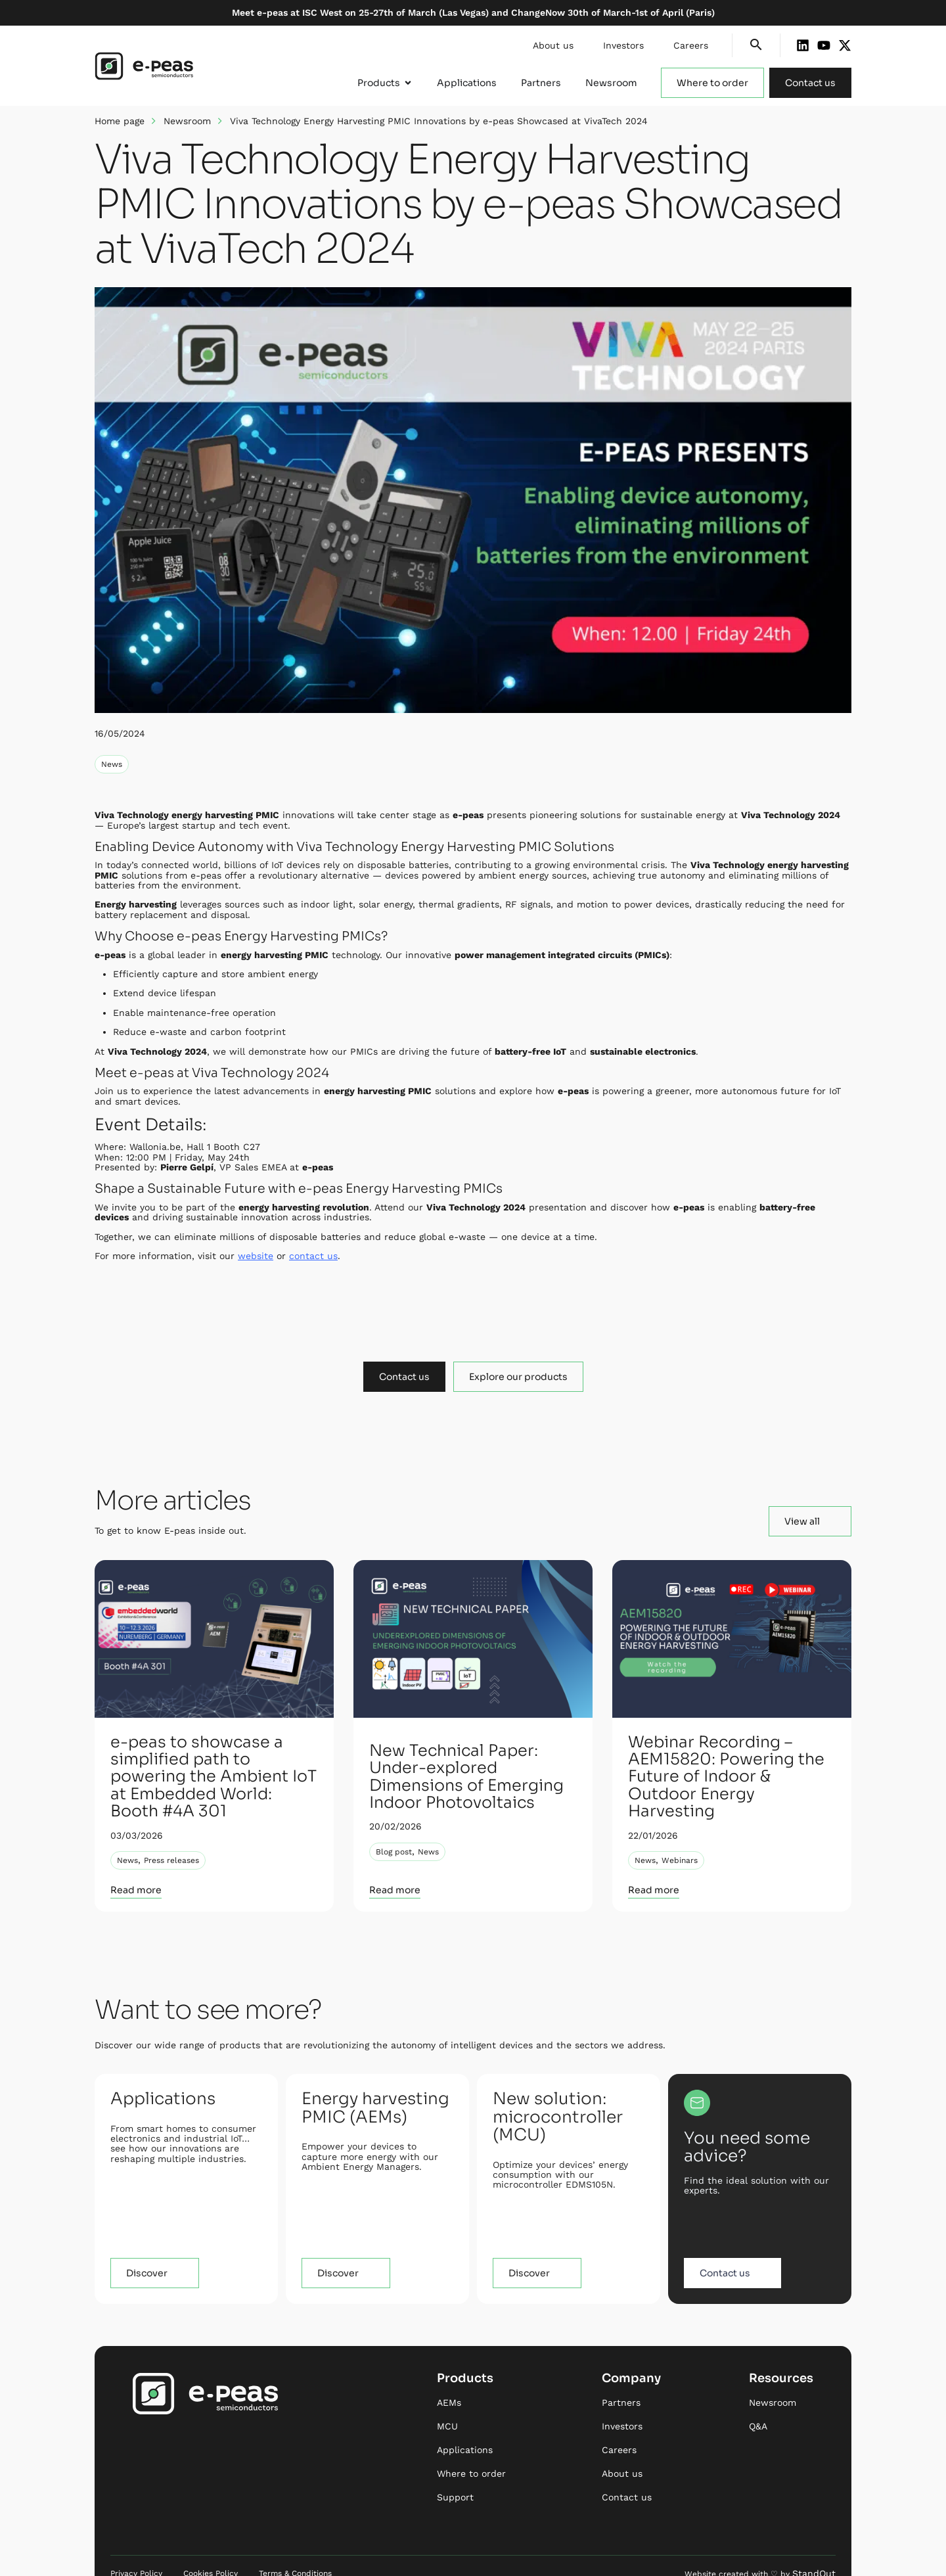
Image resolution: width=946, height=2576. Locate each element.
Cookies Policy (210, 2541)
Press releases (171, 1828)
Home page (120, 121)
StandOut (817, 2541)
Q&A (758, 2394)
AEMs (449, 2371)
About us (553, 45)
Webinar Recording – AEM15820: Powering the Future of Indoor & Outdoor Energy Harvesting (730, 1760)
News (111, 764)
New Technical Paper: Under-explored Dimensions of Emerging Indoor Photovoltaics (467, 1760)
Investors (623, 45)
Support (455, 2465)
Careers (690, 45)
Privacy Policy (136, 2541)
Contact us (627, 2465)
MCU (447, 2394)
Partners (621, 2371)
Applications (465, 2418)
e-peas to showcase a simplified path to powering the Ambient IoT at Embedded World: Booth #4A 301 (210, 1760)
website (255, 1256)
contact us (313, 1256)
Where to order (471, 2442)
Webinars (680, 1821)
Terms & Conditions (295, 2541)
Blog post (394, 1821)
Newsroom (187, 121)
